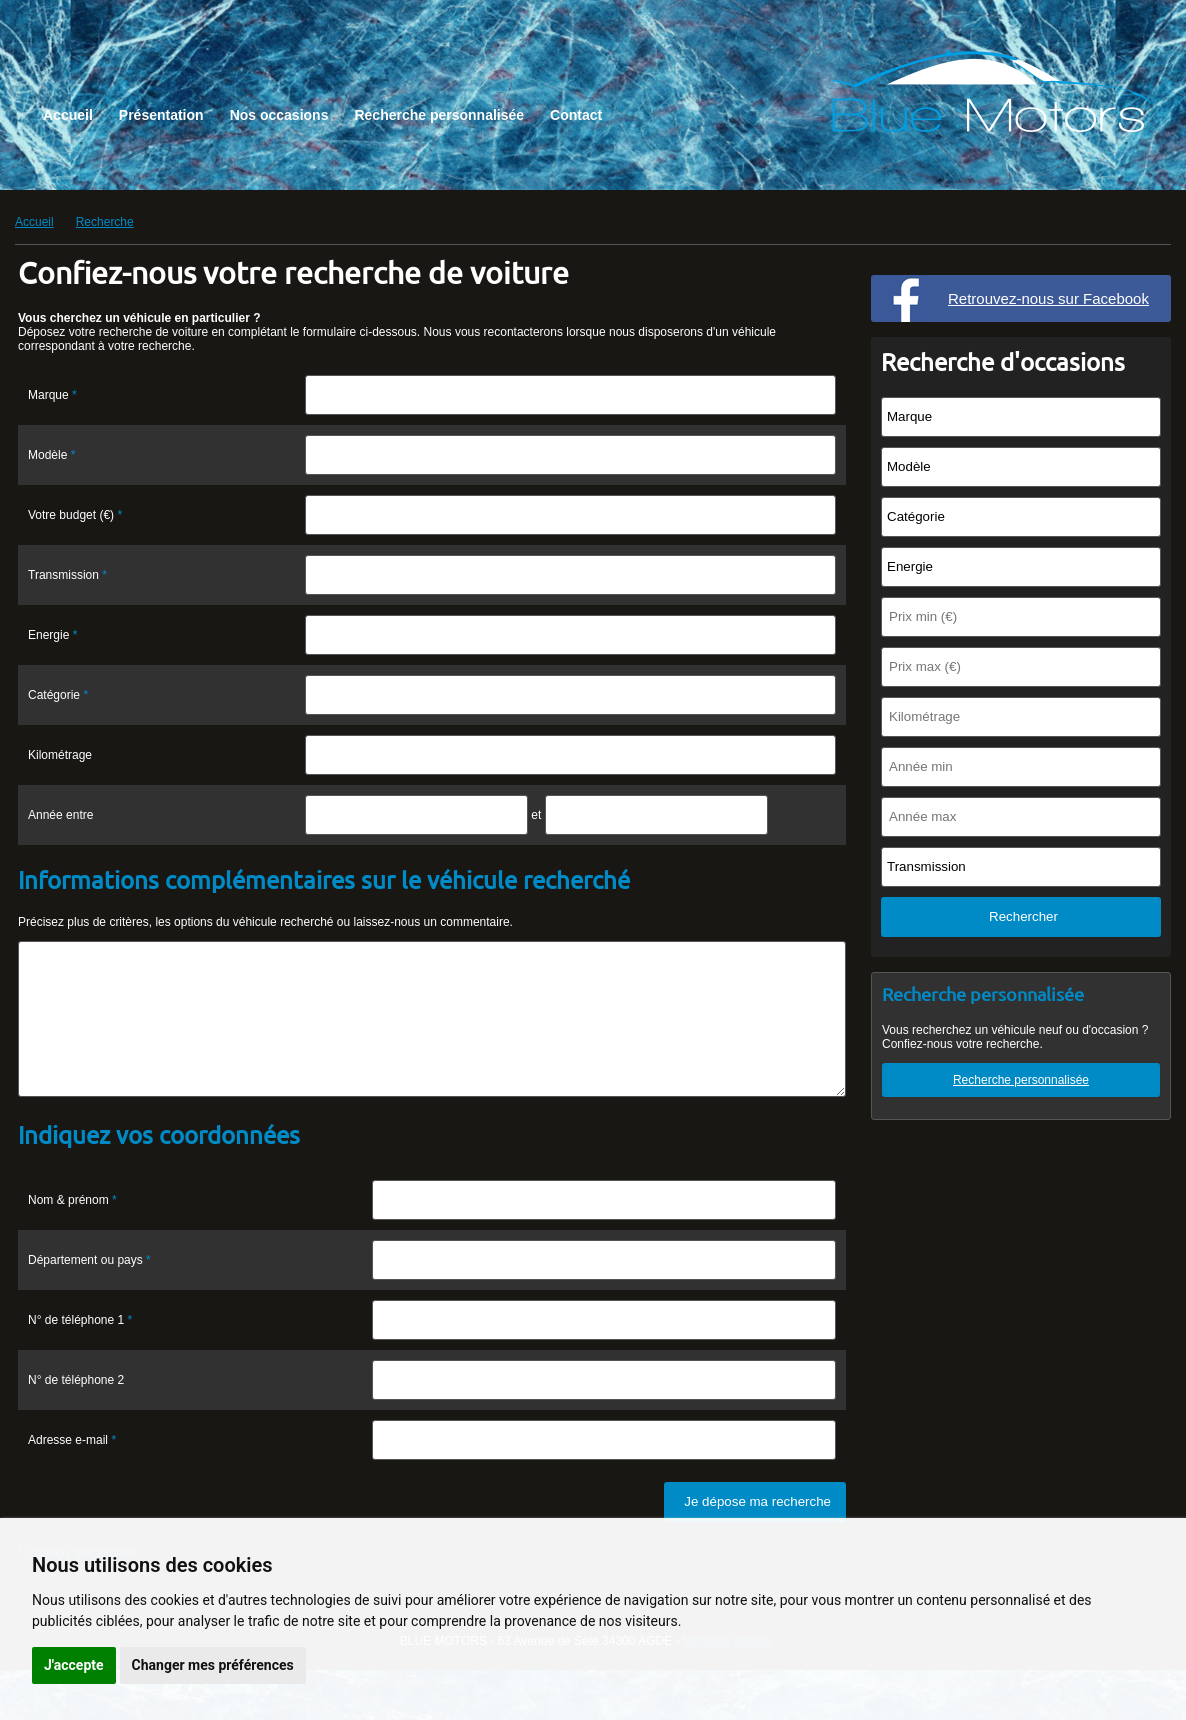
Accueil (68, 115)
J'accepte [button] (74, 1665)
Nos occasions (279, 115)
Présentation (161, 115)
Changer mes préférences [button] (213, 1665)
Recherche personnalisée (439, 115)
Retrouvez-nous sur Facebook (1048, 298)
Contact (576, 115)
